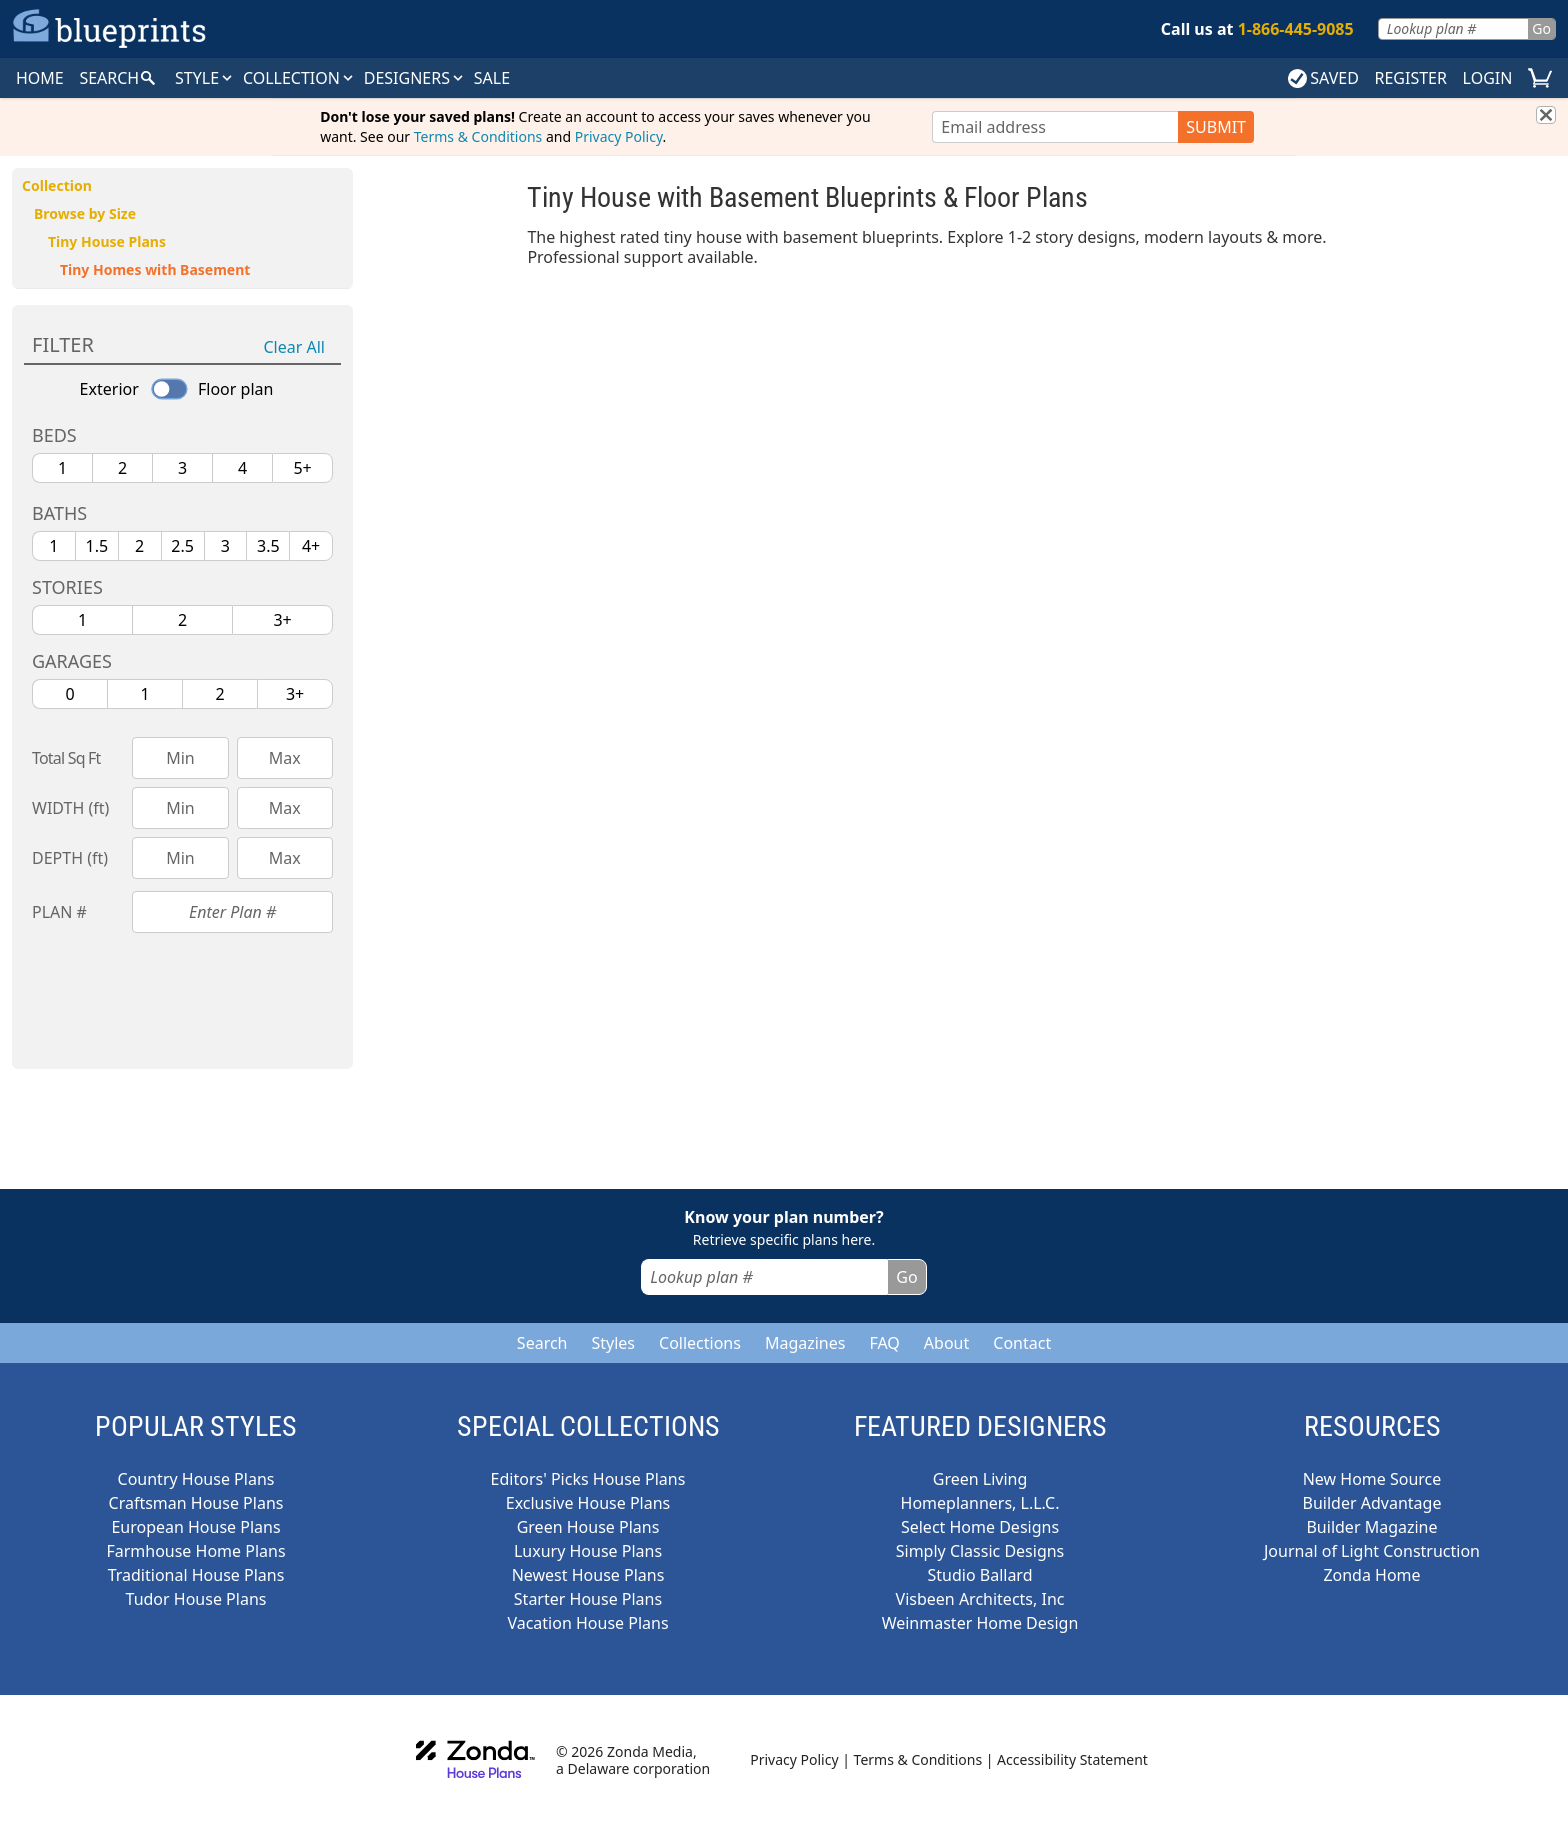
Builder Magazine (1371, 1527)
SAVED (1323, 78)
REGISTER (1410, 78)
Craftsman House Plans (196, 1503)
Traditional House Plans (196, 1575)
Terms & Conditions (478, 136)
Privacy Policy (619, 136)
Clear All (295, 347)
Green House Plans (588, 1527)
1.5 (97, 546)
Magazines (805, 1343)
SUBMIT (1216, 127)
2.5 (182, 546)
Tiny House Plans (107, 241)
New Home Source (1372, 1479)
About (946, 1343)
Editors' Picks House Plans (588, 1479)
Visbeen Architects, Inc (980, 1599)
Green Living (980, 1479)
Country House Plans (196, 1479)
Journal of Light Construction (1372, 1551)
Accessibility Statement (1072, 1759)
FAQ (884, 1343)
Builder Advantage (1372, 1503)
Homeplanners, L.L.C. (980, 1503)
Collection (299, 78)
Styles (613, 1343)
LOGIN (1488, 78)
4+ (311, 546)
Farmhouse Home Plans (195, 1551)
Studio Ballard (980, 1575)
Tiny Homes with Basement (155, 269)
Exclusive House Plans (588, 1503)
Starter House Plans (588, 1599)
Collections (700, 1343)
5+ (302, 468)
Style (205, 78)
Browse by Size (85, 213)
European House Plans (195, 1527)
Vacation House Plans (587, 1623)
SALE (492, 78)
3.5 (268, 546)
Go (1541, 28)
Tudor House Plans (196, 1599)
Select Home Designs (980, 1527)
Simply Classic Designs (980, 1551)
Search (542, 1343)
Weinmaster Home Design (980, 1623)
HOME (40, 78)
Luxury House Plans (588, 1551)
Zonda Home (1371, 1575)
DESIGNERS (415, 78)
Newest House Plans (588, 1575)
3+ (282, 620)
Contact (1022, 1343)
